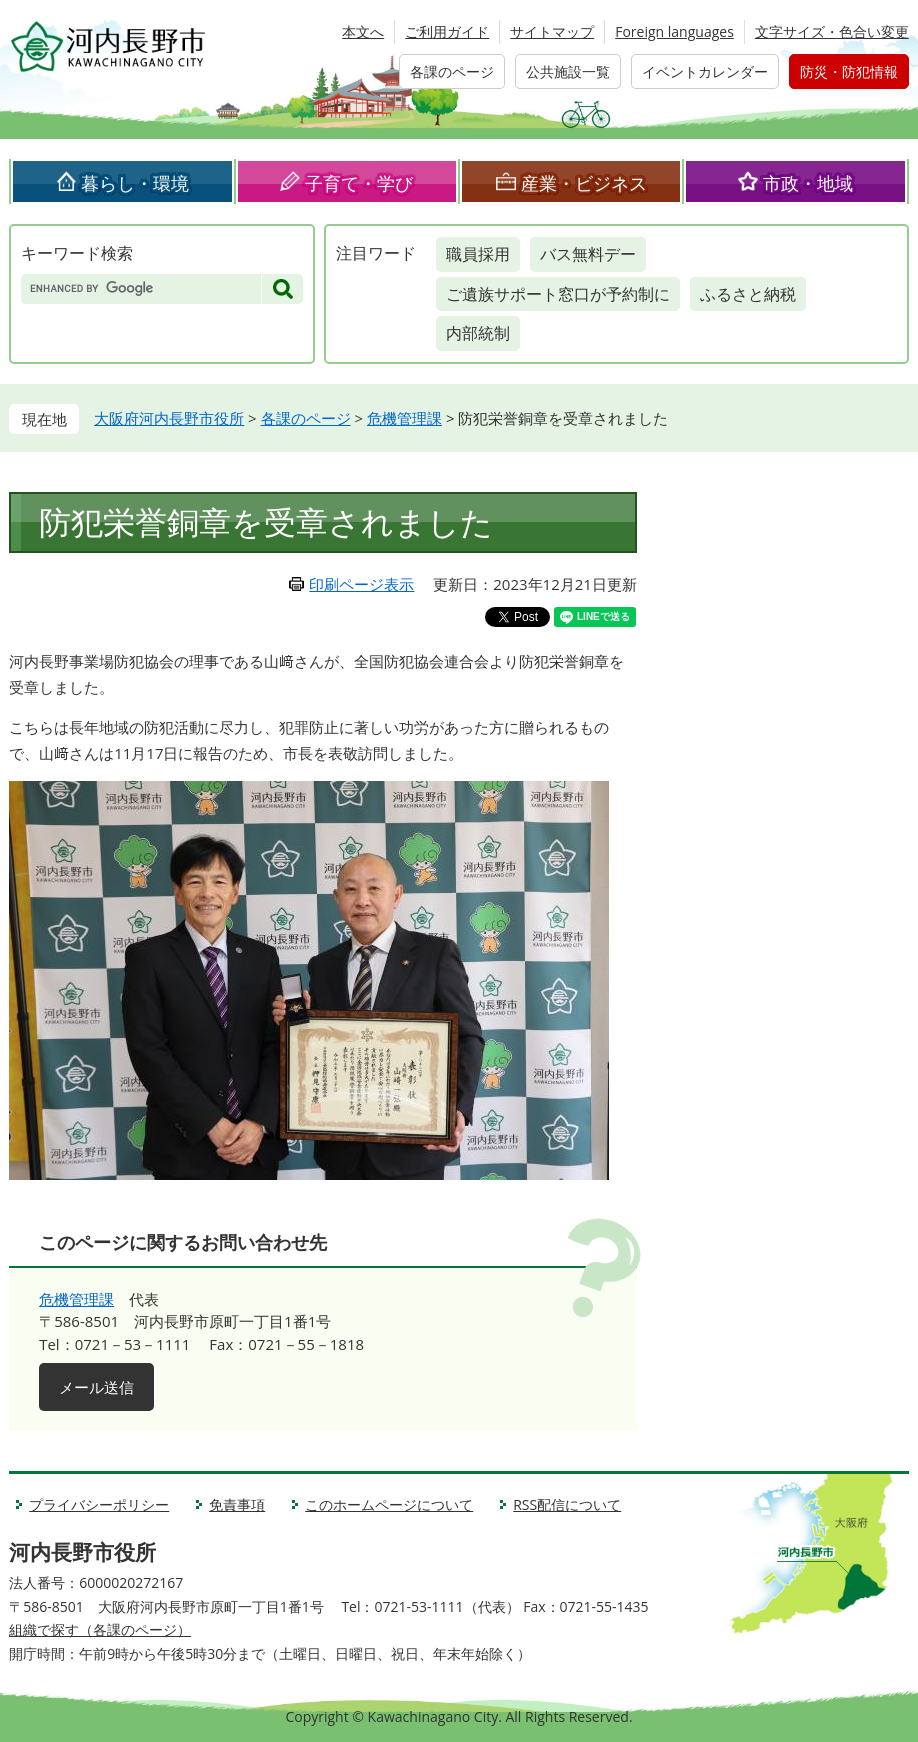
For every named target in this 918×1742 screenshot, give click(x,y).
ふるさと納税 (748, 294)
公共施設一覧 (568, 71)
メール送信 (96, 1387)
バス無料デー (588, 254)
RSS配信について (567, 1504)
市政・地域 (808, 183)
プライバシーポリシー (99, 1504)
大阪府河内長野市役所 (169, 418)
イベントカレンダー (705, 71)
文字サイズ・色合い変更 (832, 31)
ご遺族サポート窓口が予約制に (558, 294)
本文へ (363, 31)
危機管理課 (404, 418)
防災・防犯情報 (849, 71)
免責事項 (237, 1504)
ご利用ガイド (447, 31)
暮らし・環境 (135, 183)
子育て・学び (359, 183)
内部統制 (478, 333)
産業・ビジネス (584, 183)
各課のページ (452, 71)
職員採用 (478, 254)
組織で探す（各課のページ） (100, 1629)
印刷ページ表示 (361, 584)
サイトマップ (552, 31)
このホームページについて (389, 1504)
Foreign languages (674, 31)
